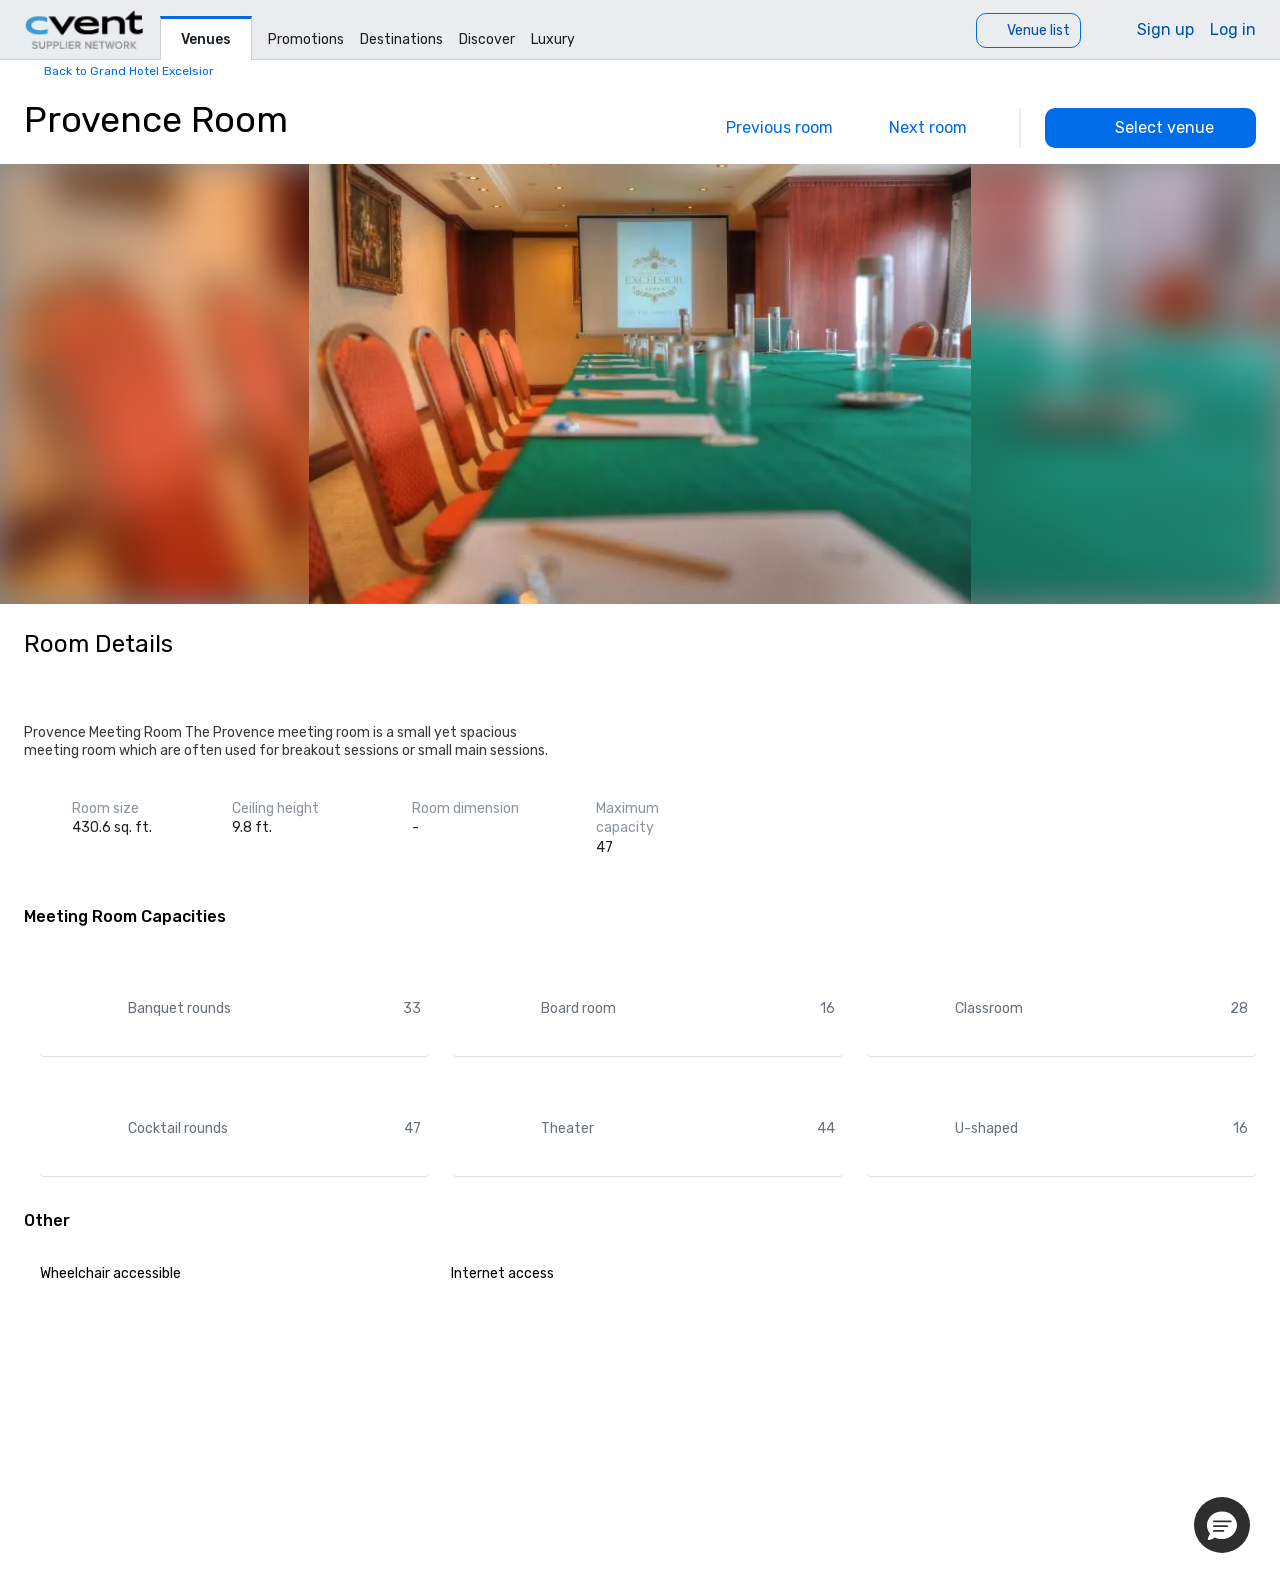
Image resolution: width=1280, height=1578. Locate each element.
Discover (487, 39)
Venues (206, 39)
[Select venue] (1150, 128)
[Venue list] (1028, 30)
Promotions (306, 39)
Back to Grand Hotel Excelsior (129, 71)
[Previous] (765, 128)
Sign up (1165, 29)
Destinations (401, 39)
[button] (1222, 1525)
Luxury (553, 39)
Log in (1233, 29)
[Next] (942, 128)
